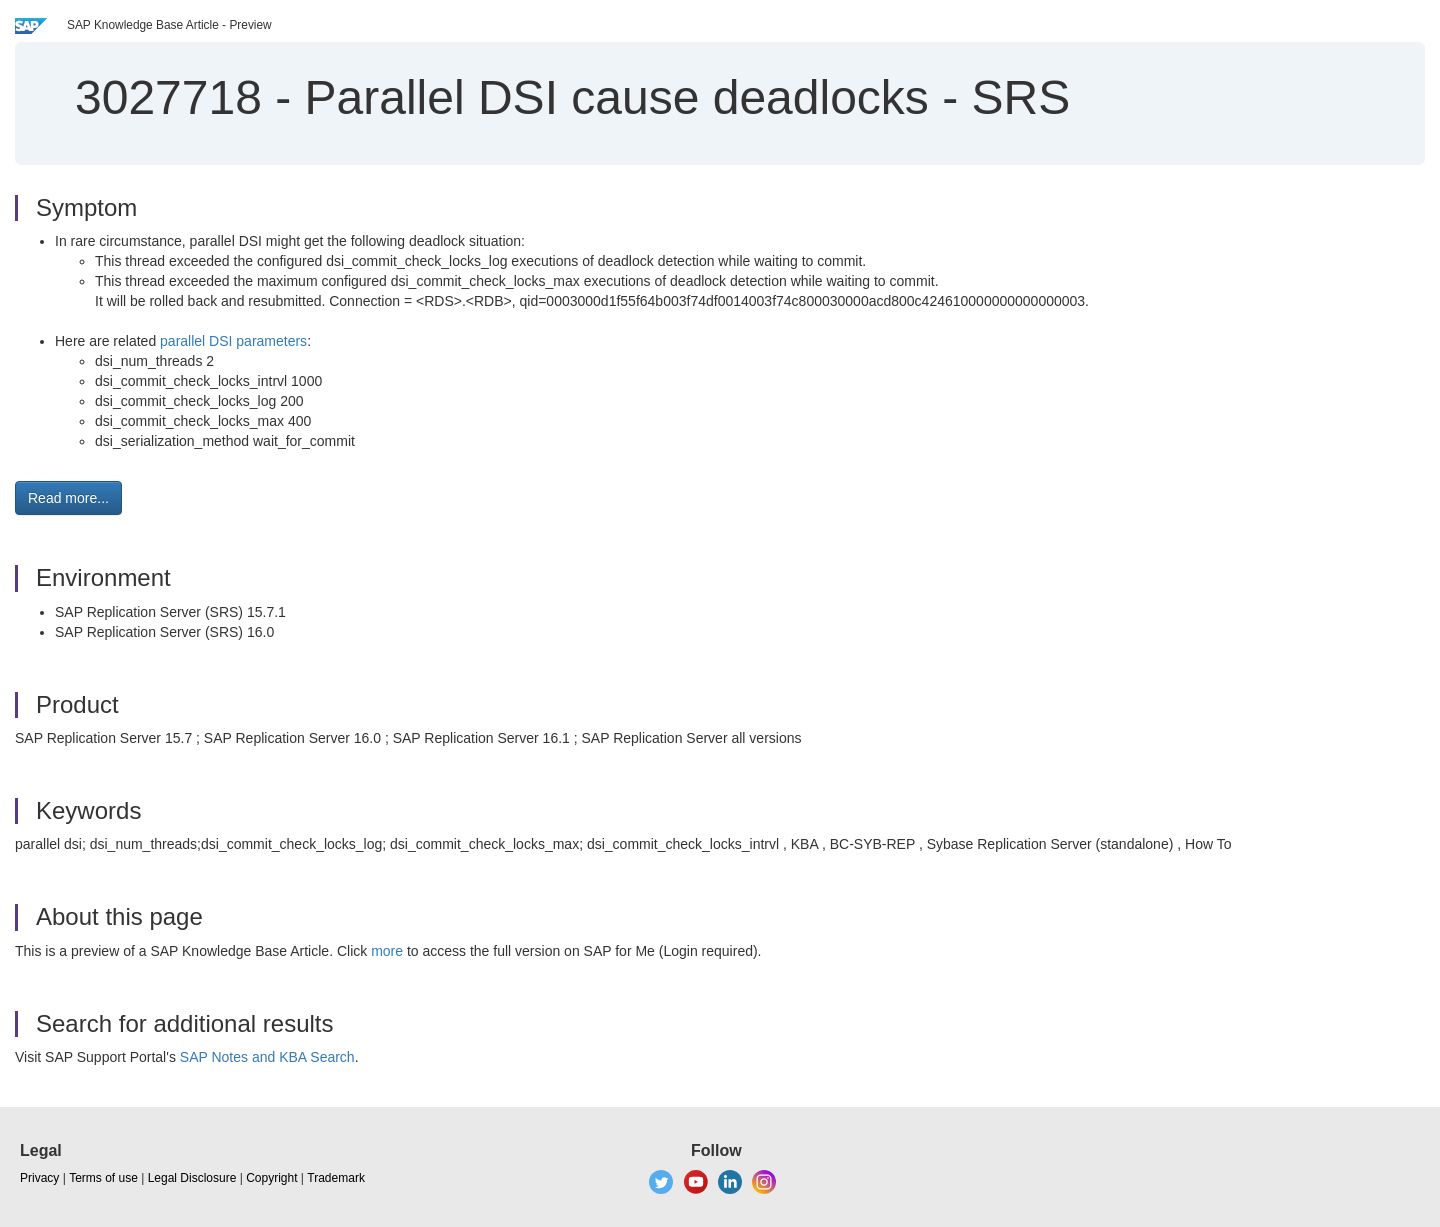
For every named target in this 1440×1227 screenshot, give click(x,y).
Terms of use (103, 1178)
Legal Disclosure (192, 1178)
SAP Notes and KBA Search (267, 1057)
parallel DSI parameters (233, 341)
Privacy (39, 1178)
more (387, 951)
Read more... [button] (68, 498)
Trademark (336, 1178)
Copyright (271, 1178)
